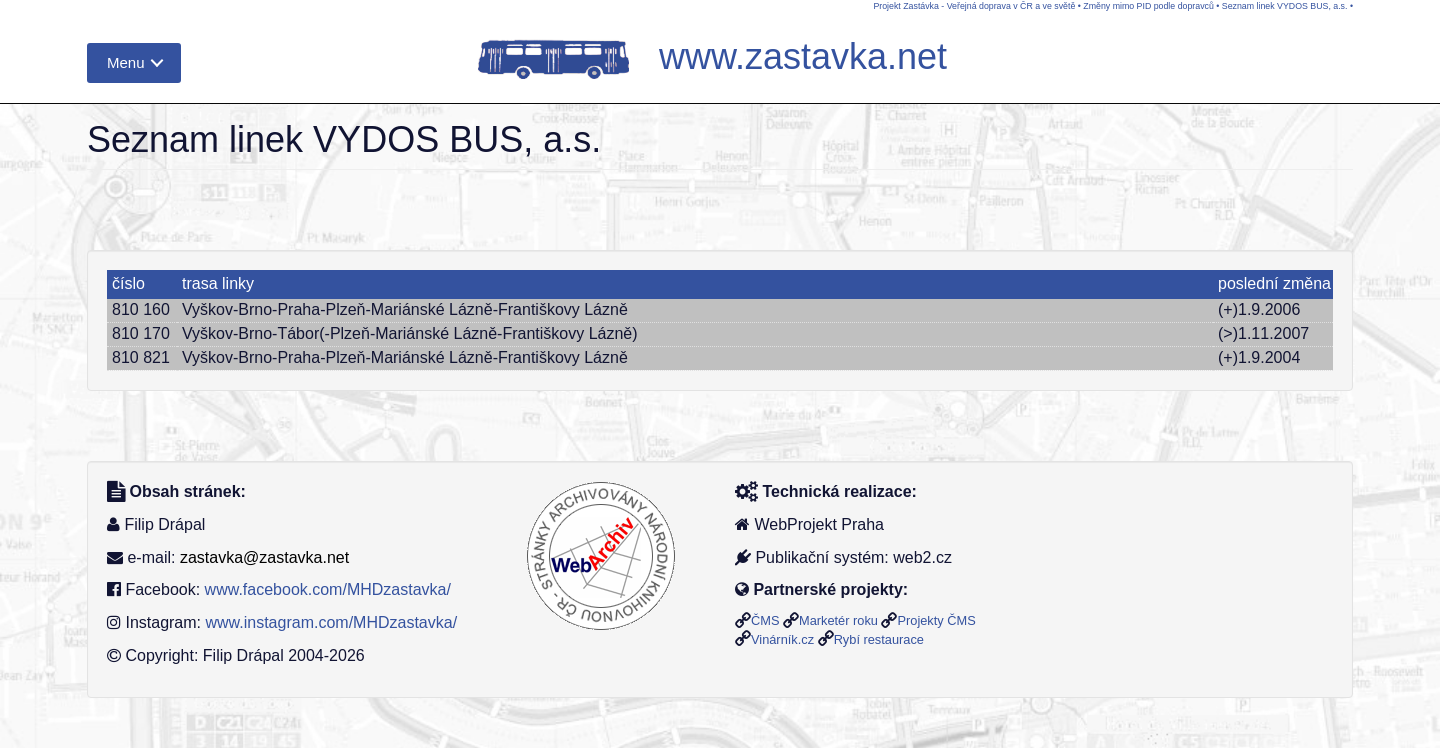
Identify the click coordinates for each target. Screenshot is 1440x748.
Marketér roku (838, 620)
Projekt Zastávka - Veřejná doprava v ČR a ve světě (974, 6)
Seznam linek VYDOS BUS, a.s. (1285, 6)
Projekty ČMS (936, 620)
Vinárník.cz (782, 639)
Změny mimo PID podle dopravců (1148, 6)
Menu (126, 62)
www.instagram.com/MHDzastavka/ (331, 622)
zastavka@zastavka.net (264, 557)
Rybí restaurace (879, 639)
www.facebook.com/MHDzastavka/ (328, 589)
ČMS (765, 620)
